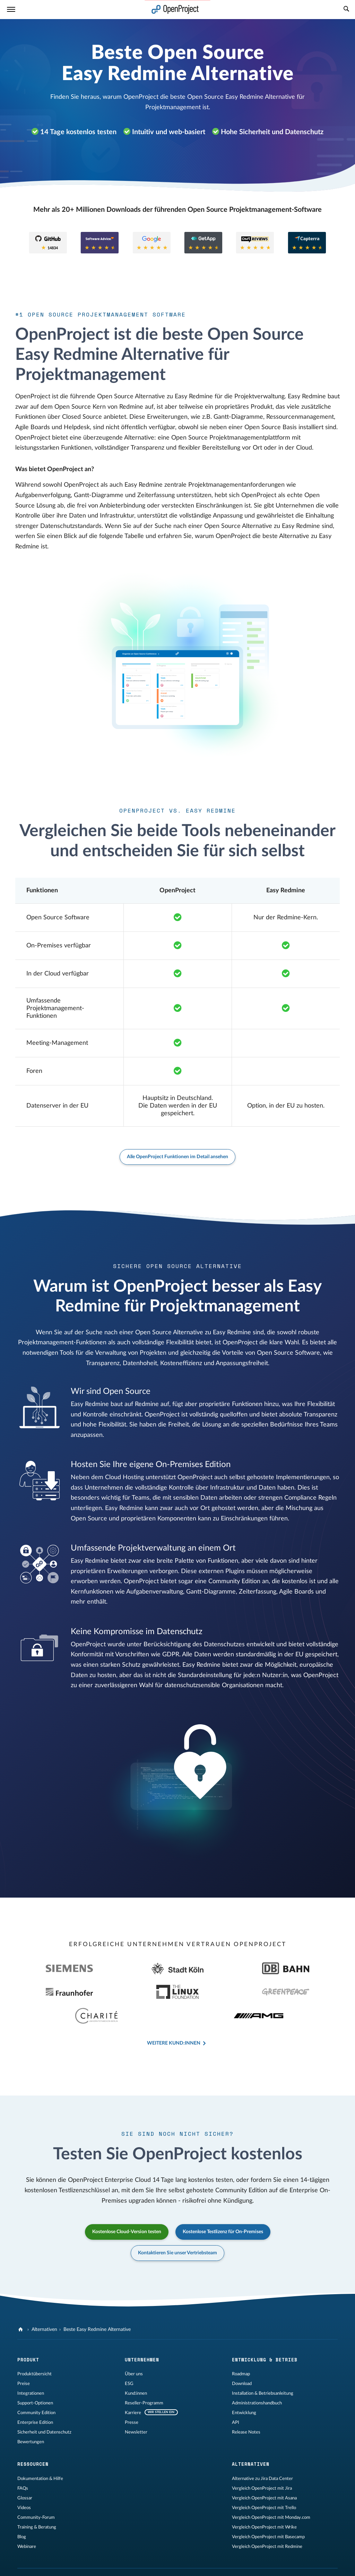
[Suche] (346, 9)
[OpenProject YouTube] (258, 2558)
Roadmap (241, 2350)
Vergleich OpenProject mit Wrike (264, 2503)
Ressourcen (33, 2440)
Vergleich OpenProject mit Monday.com (271, 2494)
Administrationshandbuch (257, 2379)
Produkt (28, 2336)
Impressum (28, 2557)
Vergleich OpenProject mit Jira (262, 2465)
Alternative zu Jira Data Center (262, 2455)
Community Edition (36, 2389)
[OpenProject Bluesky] (286, 2558)
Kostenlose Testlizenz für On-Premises (223, 2208)
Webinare (26, 2523)
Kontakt (152, 2557)
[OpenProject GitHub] (217, 2558)
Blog (21, 2513)
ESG (129, 2360)
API (235, 2399)
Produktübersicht (34, 2350)
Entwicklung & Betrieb (264, 2336)
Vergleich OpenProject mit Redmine (267, 2523)
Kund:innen (136, 2370)
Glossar (24, 2474)
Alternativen (44, 2306)
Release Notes (246, 2408)
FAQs (22, 2465)
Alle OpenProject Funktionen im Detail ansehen (177, 1156)
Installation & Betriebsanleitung (262, 2370)
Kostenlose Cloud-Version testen (126, 2208)
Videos (24, 2484)
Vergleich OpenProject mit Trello (264, 2484)
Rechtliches (56, 2557)
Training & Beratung (36, 2503)
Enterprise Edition (35, 2399)
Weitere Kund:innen (173, 2019)
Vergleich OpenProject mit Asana (264, 2474)
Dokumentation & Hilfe (40, 2455)
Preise (23, 2360)
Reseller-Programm (144, 2379)
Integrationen (30, 2370)
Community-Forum (36, 2494)
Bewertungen (30, 2418)
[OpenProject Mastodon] (231, 2558)
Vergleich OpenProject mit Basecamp (268, 2513)
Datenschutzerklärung (95, 2557)
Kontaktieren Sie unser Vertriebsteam (177, 2229)
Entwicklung (244, 2389)
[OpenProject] (21, 2306)
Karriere (133, 2389)
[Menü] (11, 9)
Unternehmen (142, 2336)
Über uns (134, 2350)
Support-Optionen (35, 2379)
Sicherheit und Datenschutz (44, 2408)
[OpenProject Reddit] (272, 2558)
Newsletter (136, 2408)
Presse (131, 2399)
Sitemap (130, 2557)
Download (242, 2360)
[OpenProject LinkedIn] (245, 2558)
